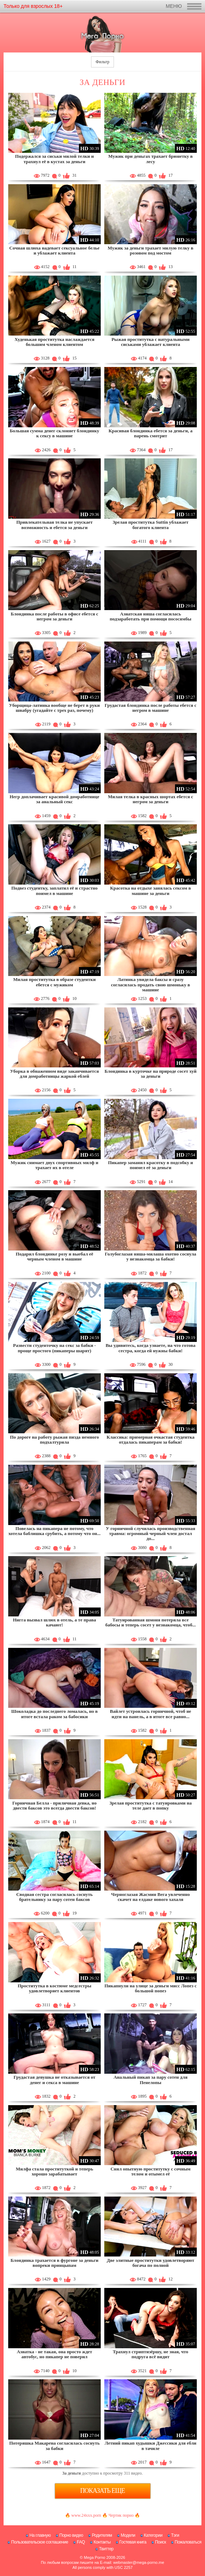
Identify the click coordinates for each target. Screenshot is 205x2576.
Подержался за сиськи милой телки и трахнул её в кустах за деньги (54, 159)
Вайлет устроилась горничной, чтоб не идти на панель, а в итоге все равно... (150, 1714)
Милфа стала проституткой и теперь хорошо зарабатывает (54, 2171)
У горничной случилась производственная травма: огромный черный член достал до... (150, 1533)
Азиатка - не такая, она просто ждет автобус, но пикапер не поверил (54, 2354)
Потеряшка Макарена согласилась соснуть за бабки (54, 2445)
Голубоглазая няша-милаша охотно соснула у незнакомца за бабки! (150, 1256)
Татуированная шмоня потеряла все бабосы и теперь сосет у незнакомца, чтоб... (150, 1622)
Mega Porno (94, 2557)
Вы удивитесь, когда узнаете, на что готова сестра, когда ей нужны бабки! (151, 1348)
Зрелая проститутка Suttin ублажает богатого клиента (150, 524)
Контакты (102, 2542)
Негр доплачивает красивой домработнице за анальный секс (54, 799)
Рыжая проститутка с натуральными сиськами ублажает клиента (150, 342)
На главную (39, 2535)
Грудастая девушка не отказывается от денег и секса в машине (54, 2079)
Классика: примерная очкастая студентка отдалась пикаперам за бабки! (150, 1439)
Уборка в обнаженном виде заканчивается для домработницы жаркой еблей (54, 1073)
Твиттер (106, 2548)
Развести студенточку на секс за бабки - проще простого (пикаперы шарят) (54, 1348)
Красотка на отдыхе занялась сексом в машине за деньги (150, 890)
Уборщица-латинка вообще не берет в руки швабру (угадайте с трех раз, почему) (54, 708)
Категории (153, 2535)
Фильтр (102, 61)
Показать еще (102, 2490)
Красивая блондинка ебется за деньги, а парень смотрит (150, 433)
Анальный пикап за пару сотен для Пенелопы (151, 2079)
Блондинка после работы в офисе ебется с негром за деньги (54, 616)
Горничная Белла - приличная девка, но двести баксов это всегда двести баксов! (54, 1805)
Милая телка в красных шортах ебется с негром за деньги (150, 799)
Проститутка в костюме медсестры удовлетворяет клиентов (54, 1988)
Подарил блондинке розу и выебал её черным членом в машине (54, 1256)
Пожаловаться (188, 2542)
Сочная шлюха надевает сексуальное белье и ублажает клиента (54, 250)
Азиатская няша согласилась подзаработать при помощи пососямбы (150, 616)
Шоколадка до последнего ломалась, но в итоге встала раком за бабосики (54, 1714)
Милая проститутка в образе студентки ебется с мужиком (54, 982)
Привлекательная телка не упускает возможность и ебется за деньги (54, 524)
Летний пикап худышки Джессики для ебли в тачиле (150, 2445)
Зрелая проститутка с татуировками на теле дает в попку (150, 1805)
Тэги (175, 2535)
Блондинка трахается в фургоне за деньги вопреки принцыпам (54, 2263)
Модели (128, 2535)
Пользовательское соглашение (39, 2542)
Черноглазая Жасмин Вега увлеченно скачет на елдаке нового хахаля (150, 1897)
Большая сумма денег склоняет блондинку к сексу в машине (54, 433)
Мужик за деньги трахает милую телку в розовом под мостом (151, 250)
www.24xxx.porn (86, 2515)
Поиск (160, 2542)
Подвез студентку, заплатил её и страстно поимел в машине (54, 890)
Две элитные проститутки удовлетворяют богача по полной (150, 2263)
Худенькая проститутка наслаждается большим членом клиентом (55, 342)
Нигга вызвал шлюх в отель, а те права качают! (54, 1622)
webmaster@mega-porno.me (138, 2562)
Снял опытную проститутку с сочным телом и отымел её (150, 2171)
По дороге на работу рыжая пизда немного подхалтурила (54, 1439)
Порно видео (71, 2535)
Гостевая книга (132, 2542)
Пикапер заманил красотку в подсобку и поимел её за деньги (150, 1165)
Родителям (102, 2535)
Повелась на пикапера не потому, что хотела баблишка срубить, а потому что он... (54, 1531)
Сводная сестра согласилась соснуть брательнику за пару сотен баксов (54, 1897)
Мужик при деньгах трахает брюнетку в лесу (150, 159)
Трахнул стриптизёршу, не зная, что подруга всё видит (150, 2354)
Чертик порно (121, 2515)
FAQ (81, 2542)
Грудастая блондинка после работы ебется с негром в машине (150, 708)
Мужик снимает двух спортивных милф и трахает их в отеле (54, 1165)
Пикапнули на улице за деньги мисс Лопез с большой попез (150, 1988)
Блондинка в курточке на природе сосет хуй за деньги (150, 1073)
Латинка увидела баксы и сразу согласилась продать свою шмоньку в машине (150, 984)
